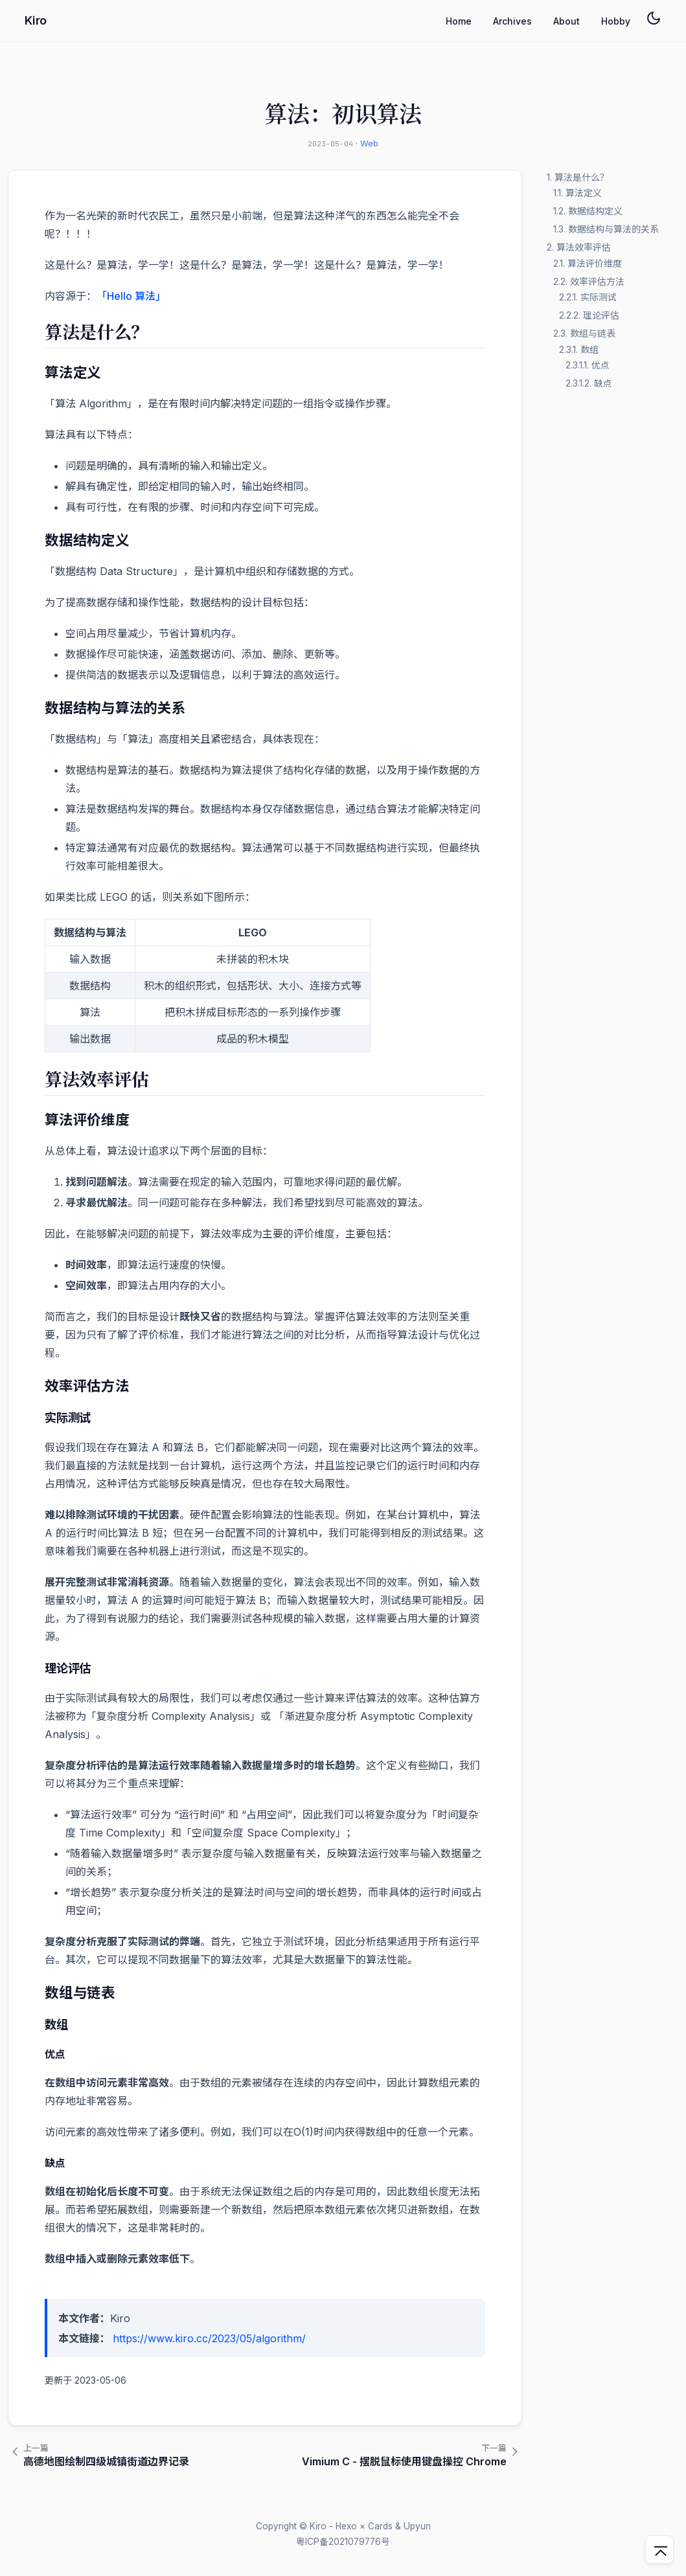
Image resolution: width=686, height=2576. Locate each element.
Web (369, 143)
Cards (380, 2526)
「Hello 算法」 (131, 295)
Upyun (417, 2526)
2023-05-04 (330, 143)
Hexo (346, 2526)
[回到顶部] (659, 2549)
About (566, 21)
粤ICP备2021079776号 (343, 2541)
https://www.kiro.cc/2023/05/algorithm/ (209, 2338)
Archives (512, 21)
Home (459, 21)
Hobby (615, 21)
